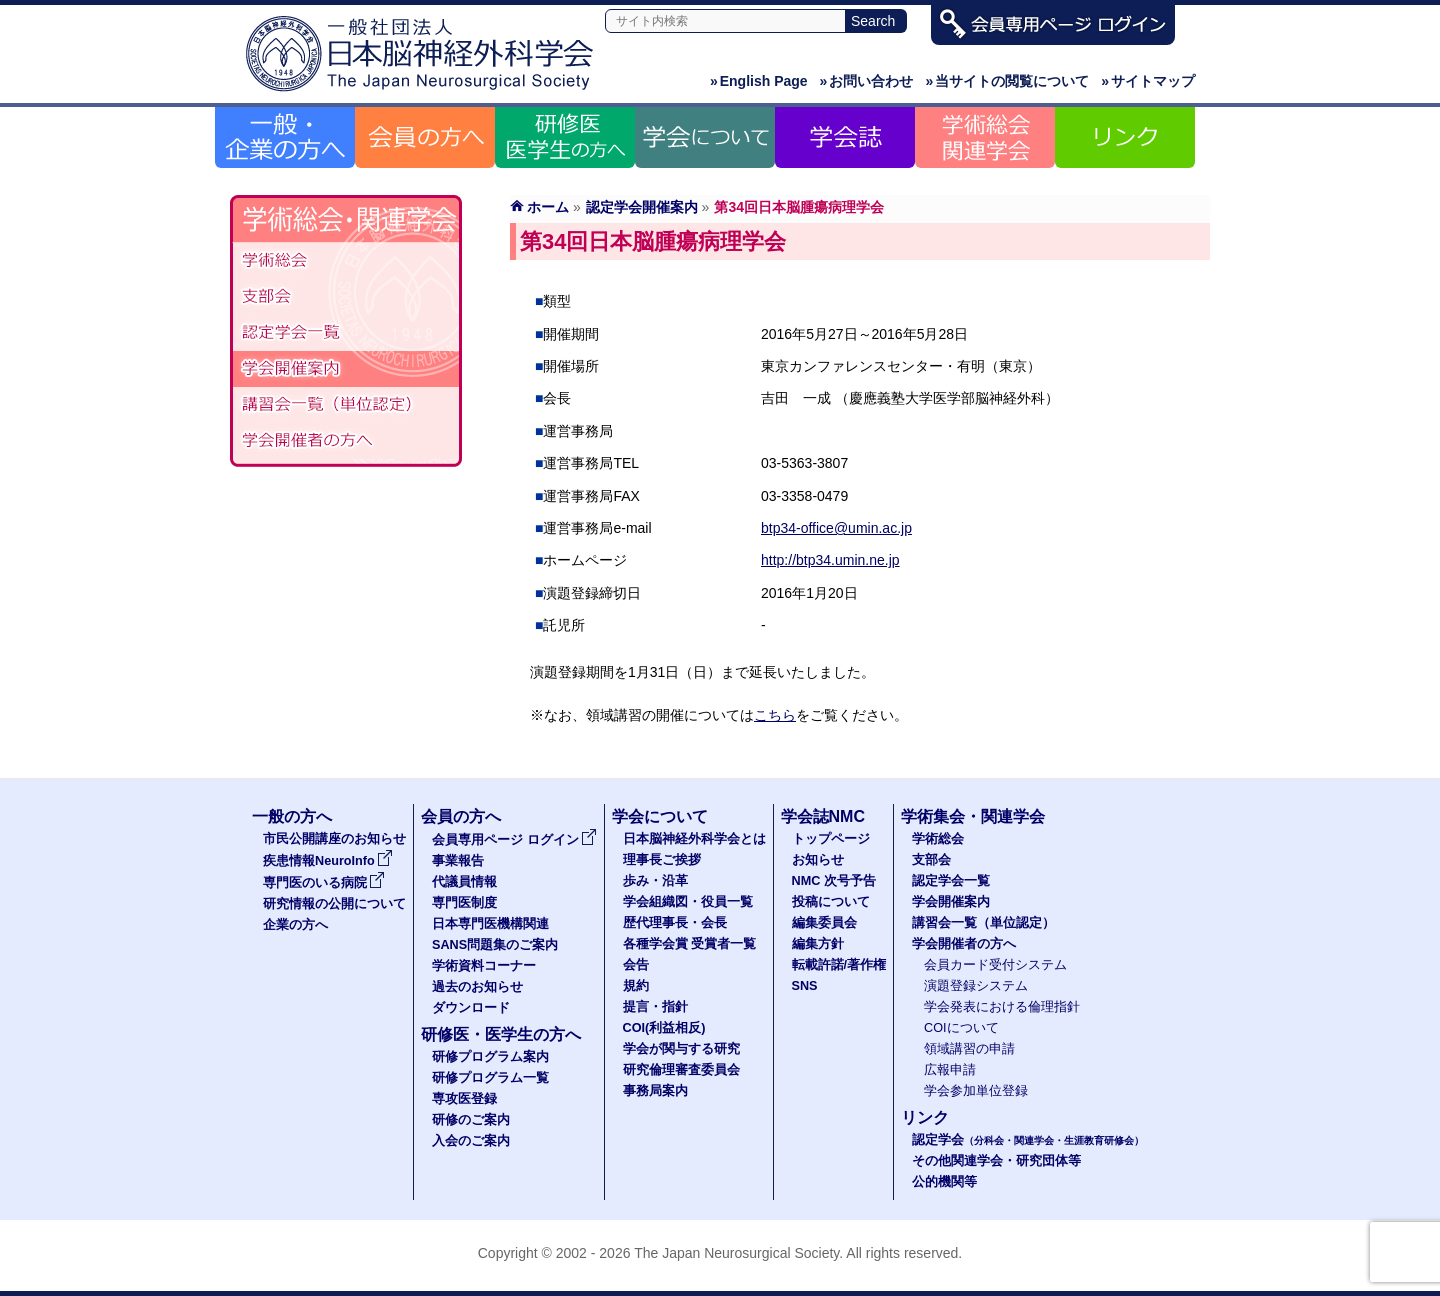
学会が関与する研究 (681, 1049)
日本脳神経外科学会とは (694, 839)
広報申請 (950, 1070)
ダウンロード (471, 1008)
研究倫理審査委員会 (681, 1070)
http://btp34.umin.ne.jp (830, 560)
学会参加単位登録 (976, 1091)
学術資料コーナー (484, 966)
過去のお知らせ (477, 987)
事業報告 (458, 861)
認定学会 (1028, 1140)
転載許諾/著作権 (839, 965)
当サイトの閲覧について (1007, 81)
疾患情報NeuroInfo (328, 861)
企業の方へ (295, 925)
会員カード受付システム (995, 965)
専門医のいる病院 (324, 883)
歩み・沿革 (655, 881)
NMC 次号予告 (834, 881)
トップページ (831, 839)
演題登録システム (976, 986)
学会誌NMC (823, 816)
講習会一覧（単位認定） (983, 923)
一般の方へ (292, 816)
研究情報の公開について (334, 904)
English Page (759, 81)
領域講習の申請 (969, 1049)
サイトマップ (1148, 81)
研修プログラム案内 (490, 1057)
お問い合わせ (867, 81)
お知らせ (818, 860)
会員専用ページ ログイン (514, 840)
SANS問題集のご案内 (495, 945)
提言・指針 (655, 1007)
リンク (925, 1117)
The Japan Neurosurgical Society (736, 1253)
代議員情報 (464, 882)
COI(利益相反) (664, 1028)
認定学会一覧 (951, 881)
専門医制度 (464, 903)
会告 (636, 965)
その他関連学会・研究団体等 (996, 1161)
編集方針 (818, 944)
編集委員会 (824, 923)
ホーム (548, 207)
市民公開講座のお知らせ (334, 839)
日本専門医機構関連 (490, 924)
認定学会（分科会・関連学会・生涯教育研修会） (346, 333)
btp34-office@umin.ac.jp (836, 528)
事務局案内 (655, 1091)
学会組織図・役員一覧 (688, 902)
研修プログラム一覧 (490, 1078)
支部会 (346, 297)
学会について (660, 816)
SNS (805, 986)
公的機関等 (944, 1182)
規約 (636, 986)
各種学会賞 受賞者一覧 (690, 944)
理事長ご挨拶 (662, 860)
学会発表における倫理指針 (1002, 1007)
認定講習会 (346, 405)
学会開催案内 (346, 369)
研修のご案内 (471, 1120)
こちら (775, 715)
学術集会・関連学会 (973, 816)
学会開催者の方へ (346, 441)
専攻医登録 (464, 1099)
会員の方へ (461, 816)
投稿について (831, 902)
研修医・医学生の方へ (501, 1034)
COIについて (961, 1028)
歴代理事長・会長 (675, 923)
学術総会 (346, 261)
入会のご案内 (471, 1141)
